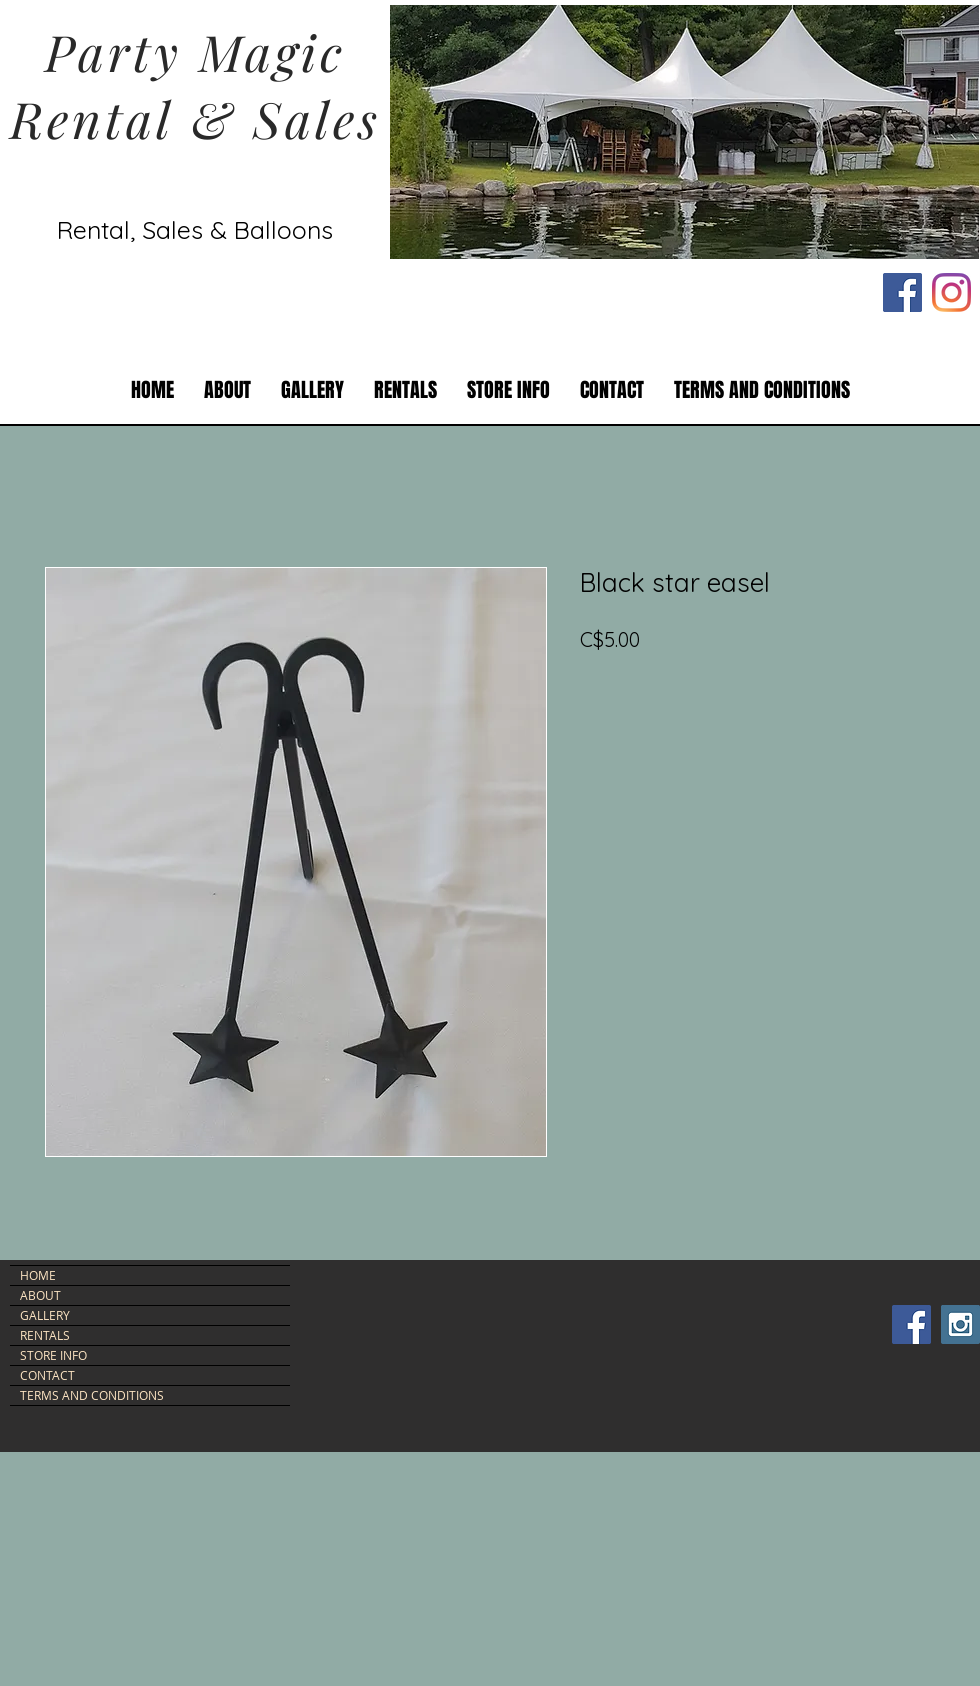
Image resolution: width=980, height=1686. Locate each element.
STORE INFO (53, 1355)
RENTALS (45, 1335)
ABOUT (40, 1295)
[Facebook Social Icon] (902, 292)
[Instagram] (951, 292)
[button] (405, 390)
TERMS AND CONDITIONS (92, 1395)
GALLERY (45, 1315)
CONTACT (47, 1375)
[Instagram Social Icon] (960, 1324)
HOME (38, 1275)
